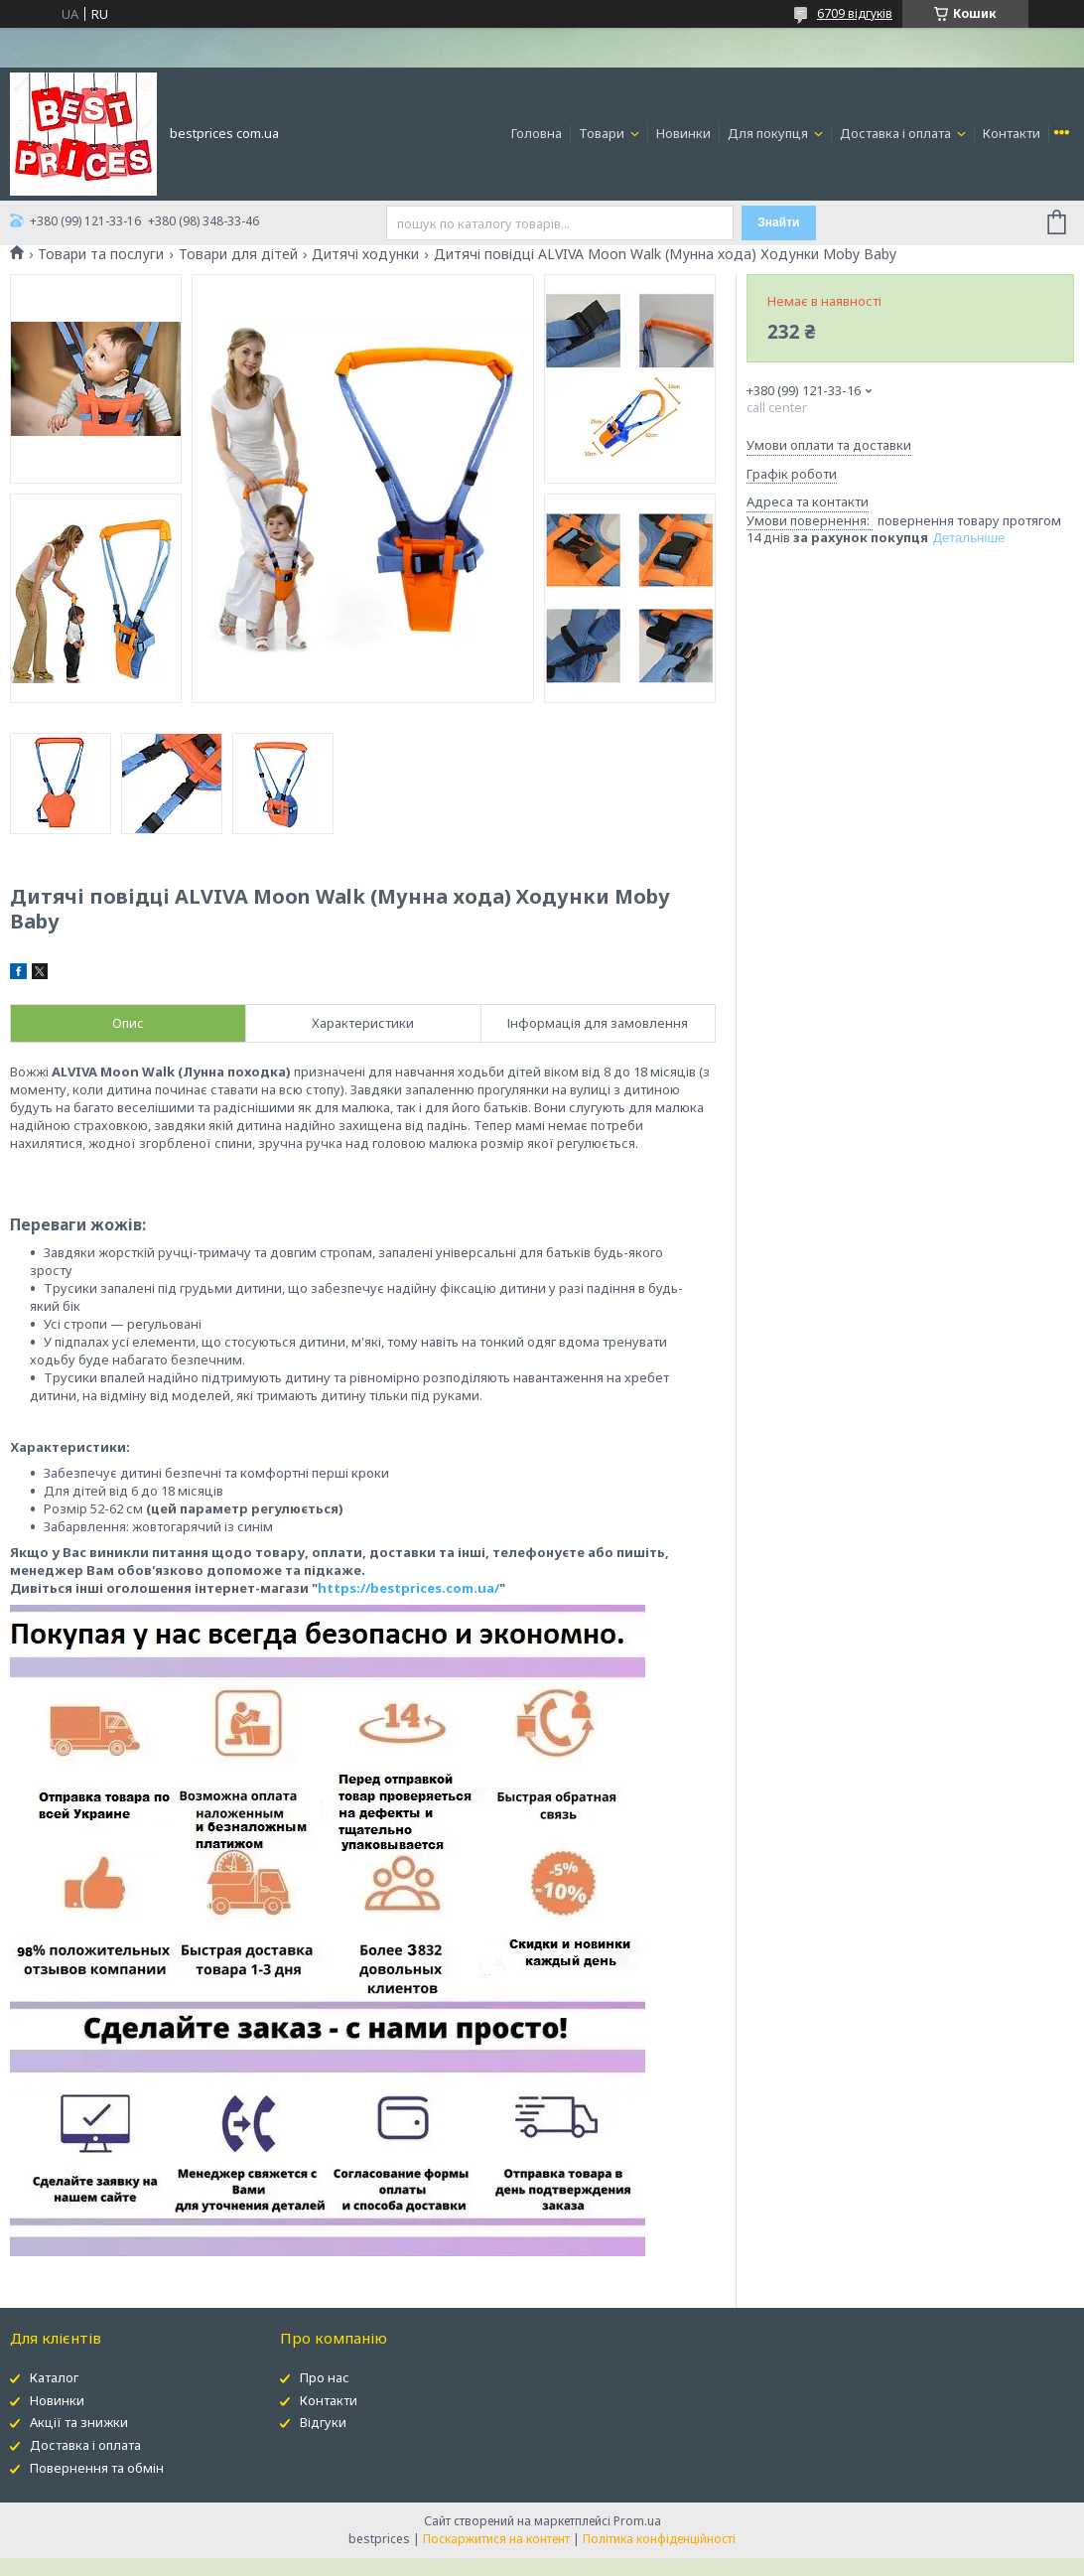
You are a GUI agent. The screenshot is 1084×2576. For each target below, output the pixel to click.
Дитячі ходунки (365, 254)
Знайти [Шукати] (778, 222)
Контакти (1011, 133)
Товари (603, 133)
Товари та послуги (101, 254)
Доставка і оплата (897, 133)
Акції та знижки (79, 2422)
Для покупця (769, 133)
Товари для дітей (238, 254)
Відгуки (323, 2422)
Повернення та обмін (97, 2468)
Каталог (54, 2377)
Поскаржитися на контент (496, 2538)
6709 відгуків (854, 13)
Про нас (324, 2377)
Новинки (683, 133)
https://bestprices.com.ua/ (408, 1588)
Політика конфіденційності (659, 2538)
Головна (536, 133)
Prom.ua (637, 2520)
